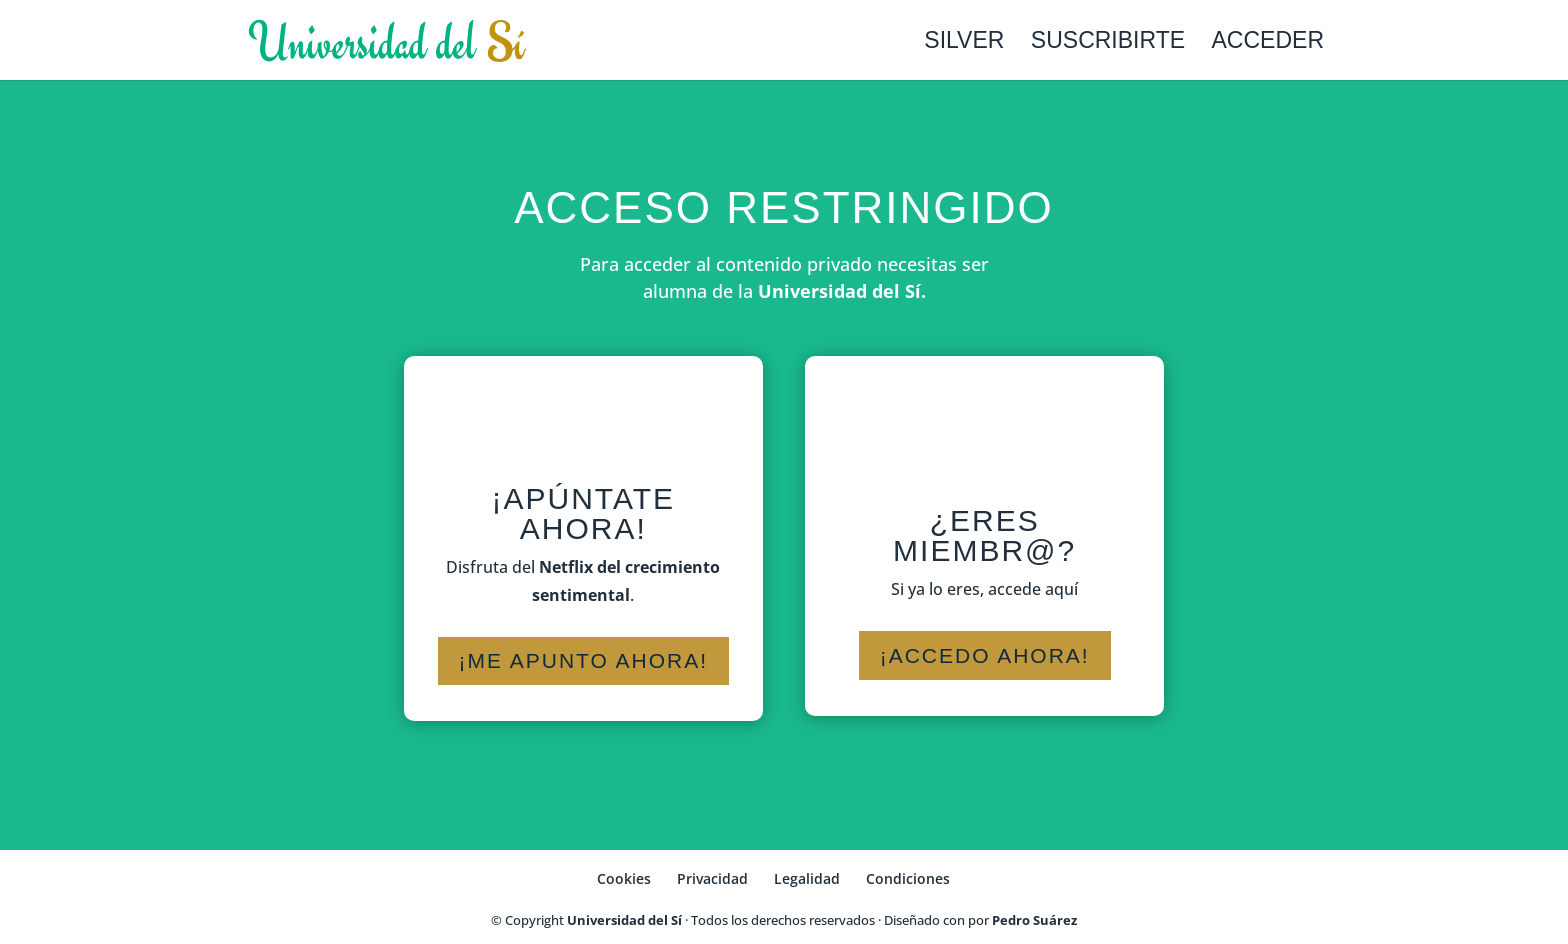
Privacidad (712, 878)
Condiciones (908, 878)
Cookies (624, 878)
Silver (964, 43)
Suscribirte (1108, 43)
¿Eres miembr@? (984, 535)
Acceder (1268, 43)
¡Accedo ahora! (985, 655)
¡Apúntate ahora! (584, 513)
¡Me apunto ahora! (584, 660)
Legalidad (807, 878)
